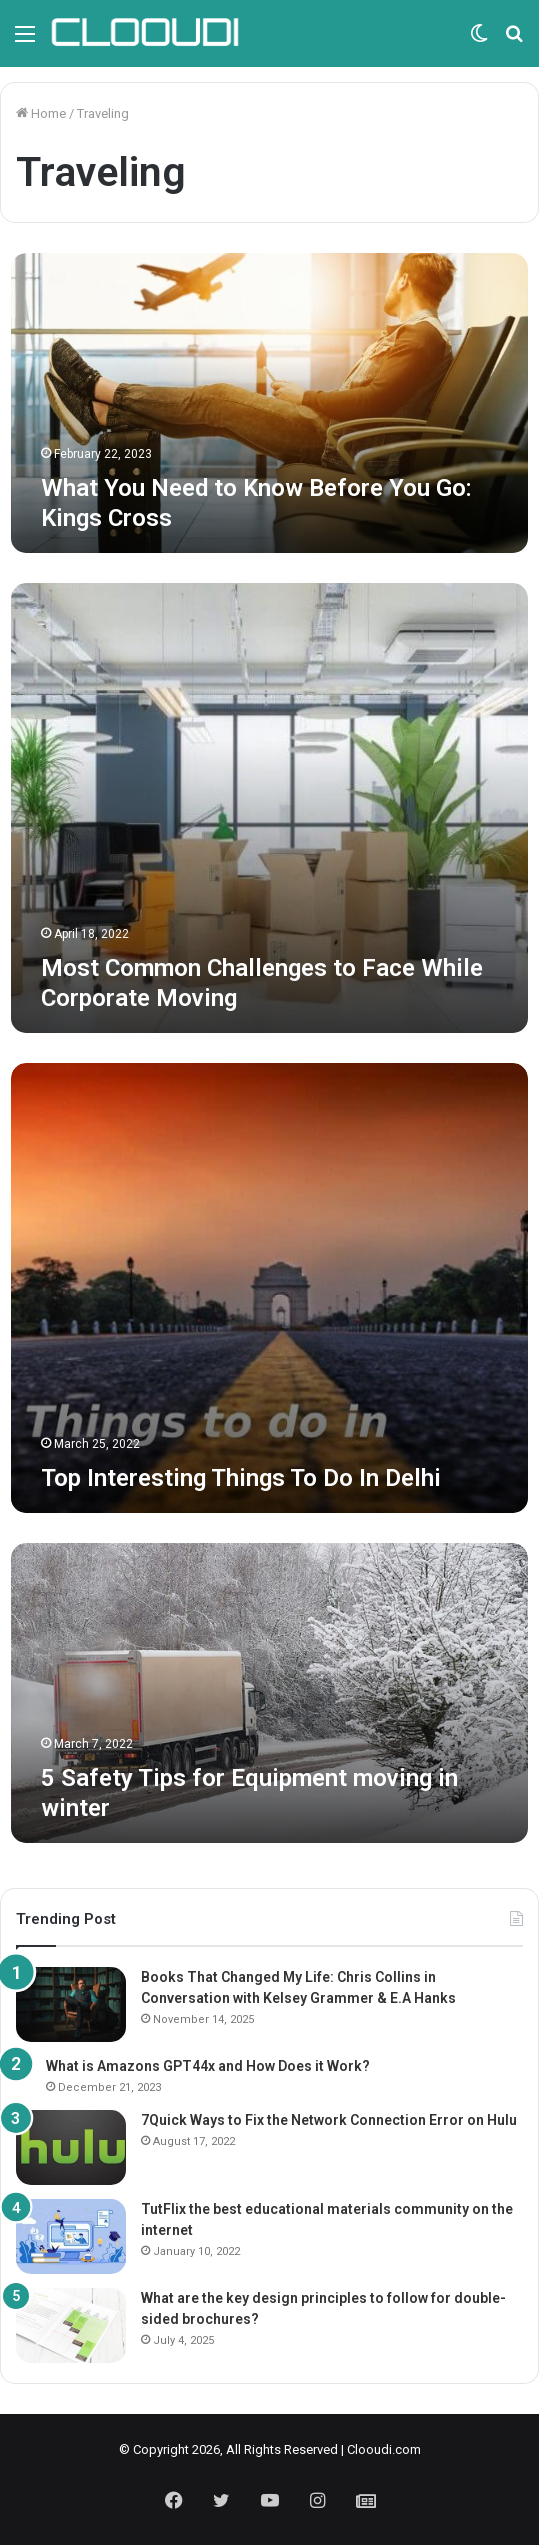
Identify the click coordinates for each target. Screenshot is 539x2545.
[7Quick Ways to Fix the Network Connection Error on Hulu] (71, 2147)
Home (41, 113)
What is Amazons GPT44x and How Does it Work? (208, 2066)
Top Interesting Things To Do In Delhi (241, 1478)
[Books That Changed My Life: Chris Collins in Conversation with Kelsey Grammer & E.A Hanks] (71, 2004)
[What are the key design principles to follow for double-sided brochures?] (71, 2325)
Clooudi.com (384, 2449)
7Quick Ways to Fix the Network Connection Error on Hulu (329, 2120)
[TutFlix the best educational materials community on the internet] (71, 2236)
